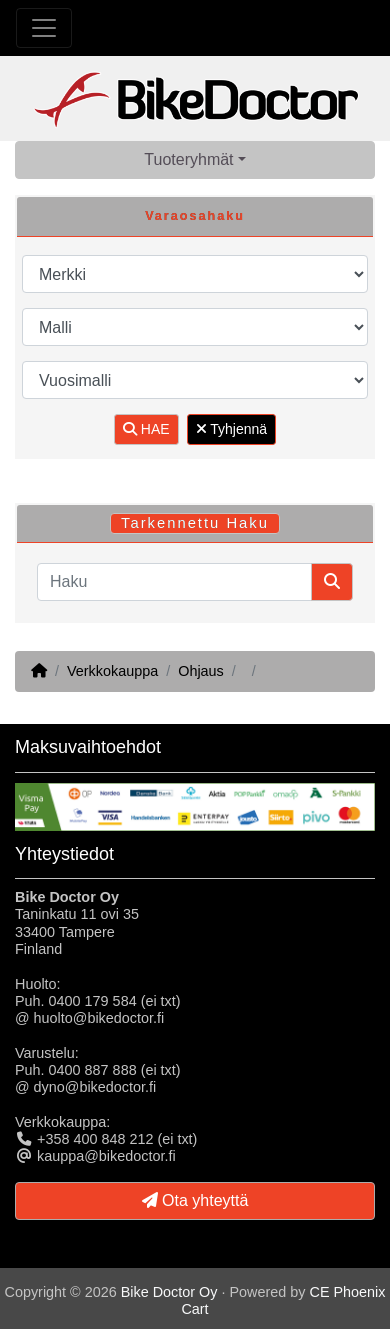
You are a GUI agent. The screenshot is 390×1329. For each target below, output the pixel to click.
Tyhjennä (231, 429)
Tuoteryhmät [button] (188, 159)
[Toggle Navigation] (44, 28)
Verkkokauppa (112, 671)
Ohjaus (201, 671)
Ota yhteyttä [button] (195, 1200)
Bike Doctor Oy (169, 1292)
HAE (146, 429)
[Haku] (174, 582)
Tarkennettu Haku (195, 523)
